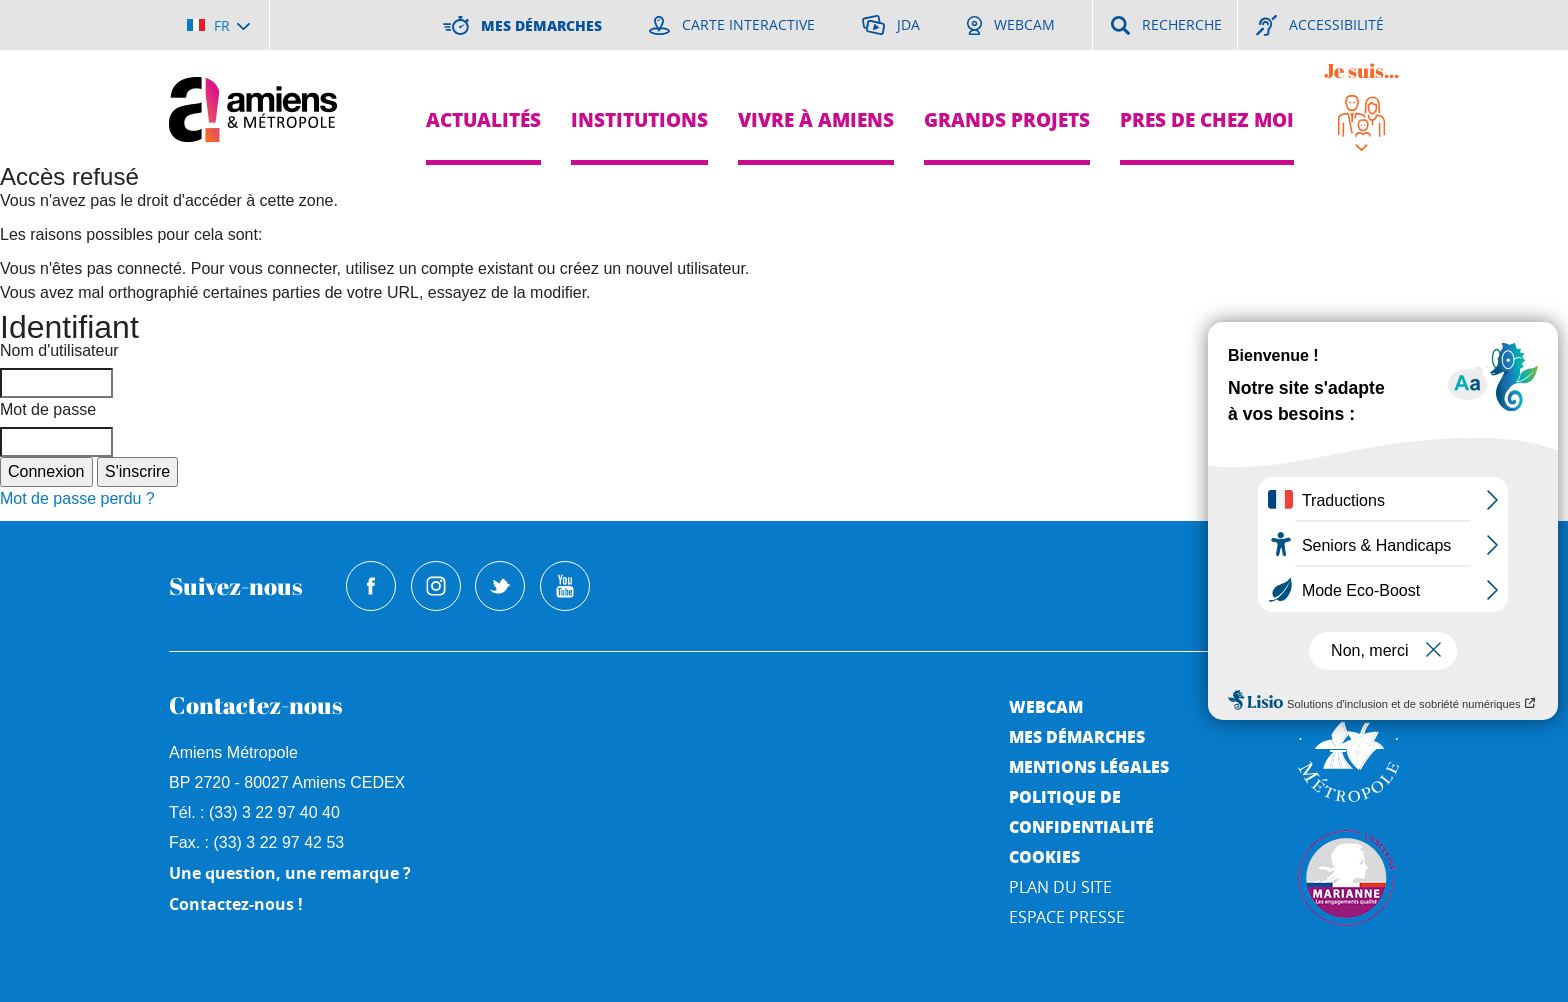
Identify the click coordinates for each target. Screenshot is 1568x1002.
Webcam (1046, 706)
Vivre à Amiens (816, 119)
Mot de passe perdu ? (77, 498)
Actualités (483, 119)
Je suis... (1361, 70)
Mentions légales (1089, 766)
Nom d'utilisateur (59, 350)
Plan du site (1060, 887)
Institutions (639, 119)
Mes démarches (1077, 736)
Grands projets (1007, 119)
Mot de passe (48, 409)
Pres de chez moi (1207, 119)
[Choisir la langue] (218, 25)
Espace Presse (1067, 917)
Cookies (1044, 856)
